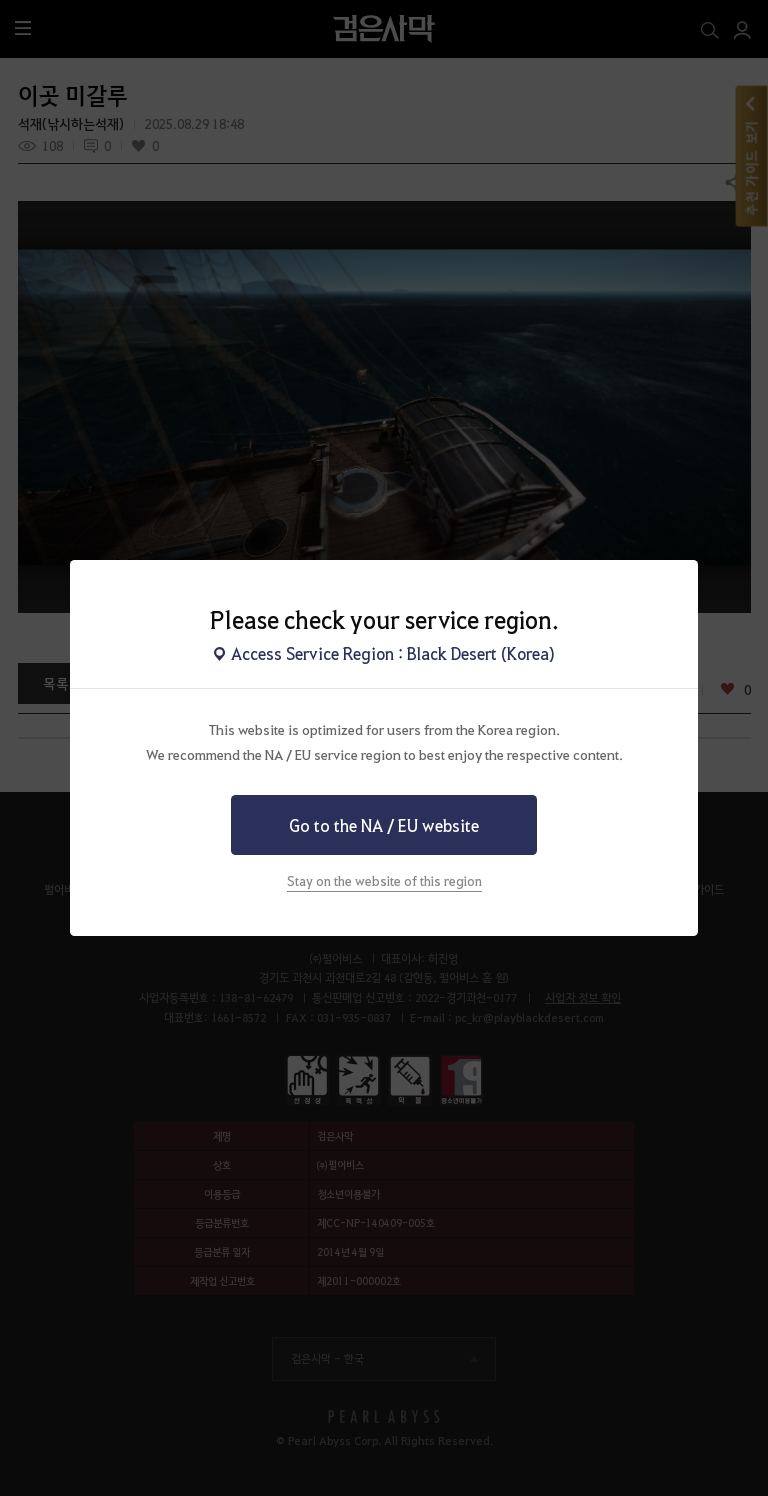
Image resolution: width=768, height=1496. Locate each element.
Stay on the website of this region (384, 880)
